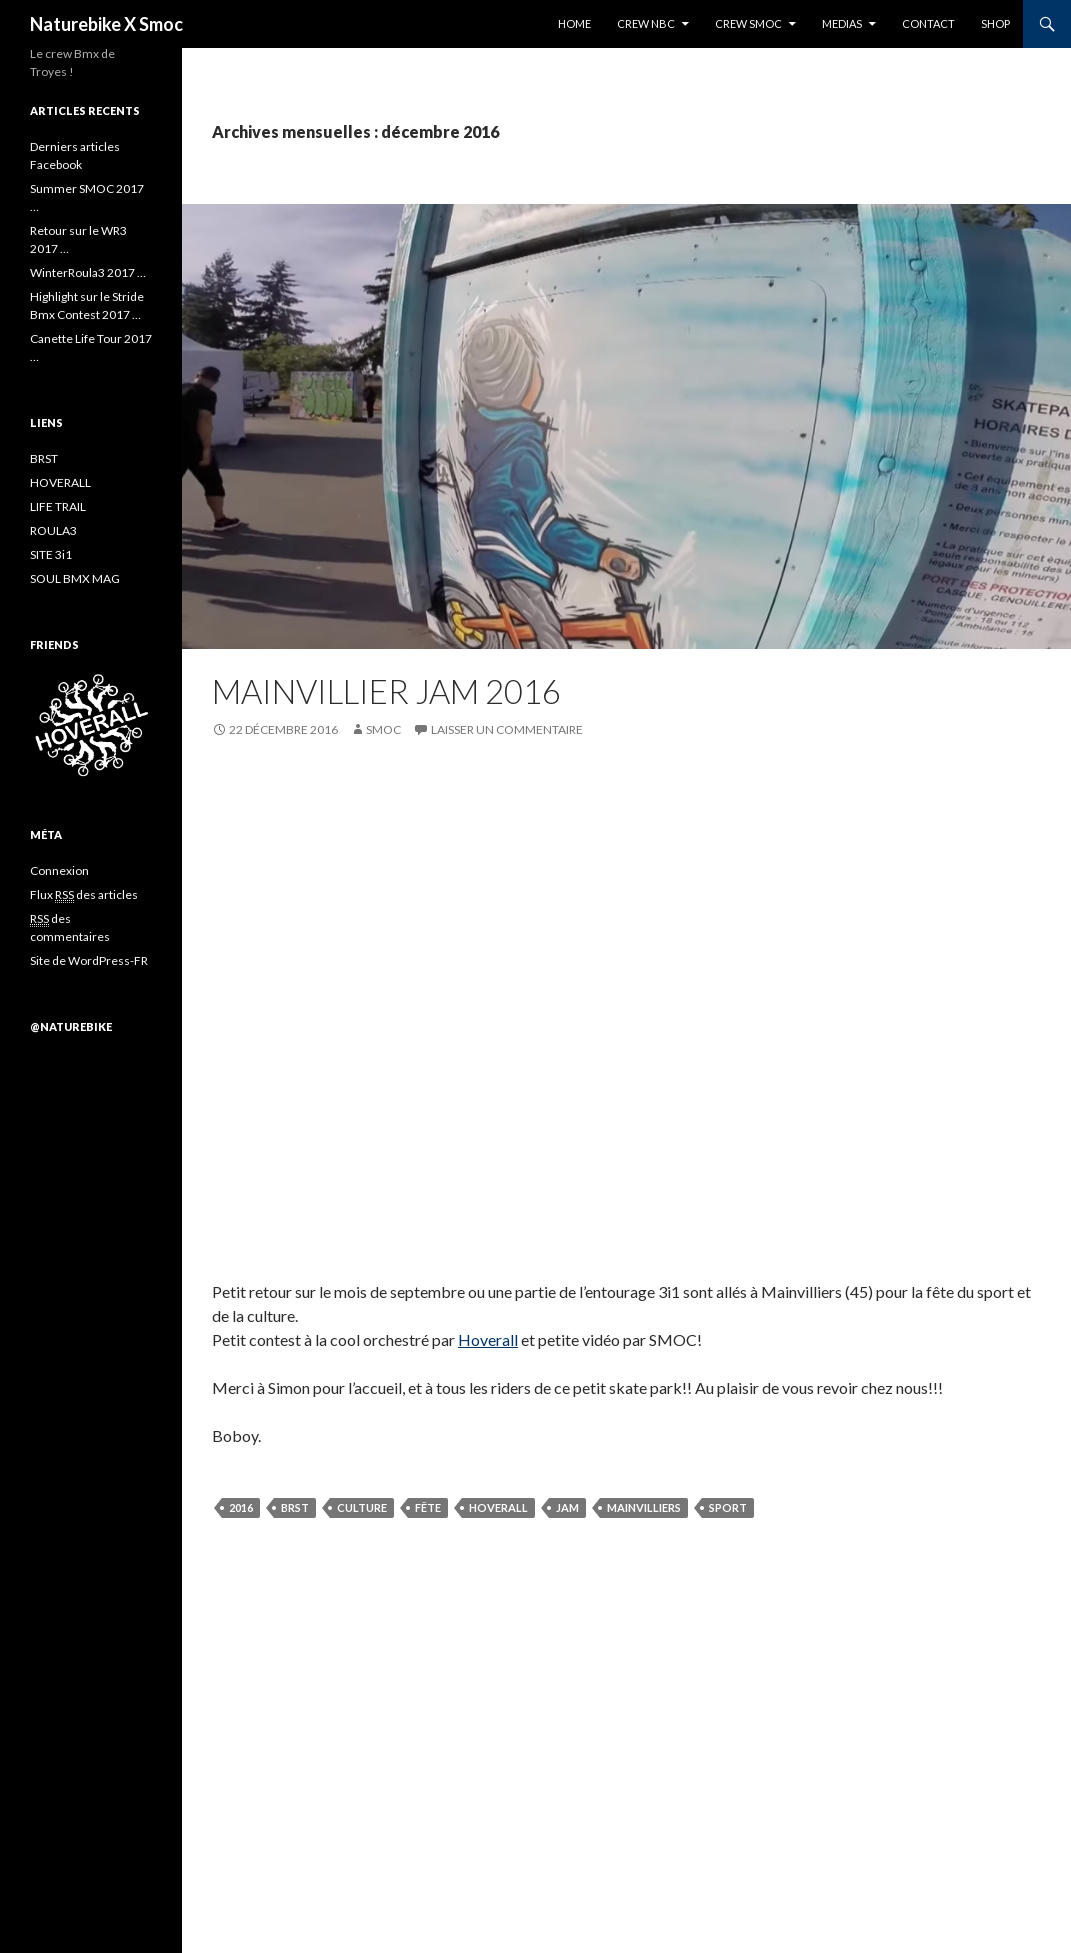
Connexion (59, 870)
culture (362, 1507)
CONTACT (928, 23)
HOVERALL (60, 482)
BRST (295, 1507)
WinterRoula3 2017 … (88, 272)
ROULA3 (53, 530)
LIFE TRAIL (58, 506)
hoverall (498, 1507)
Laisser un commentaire (507, 729)
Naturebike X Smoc (106, 24)
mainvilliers (644, 1507)
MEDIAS (842, 23)
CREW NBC (646, 23)
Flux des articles (84, 895)
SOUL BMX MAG (75, 578)
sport (728, 1507)
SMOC (383, 729)
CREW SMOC (748, 23)
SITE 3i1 (51, 554)
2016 (241, 1507)
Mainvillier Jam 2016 (386, 691)
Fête (428, 1507)
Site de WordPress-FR (89, 960)
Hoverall (488, 1339)
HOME (574, 23)
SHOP (995, 23)
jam (567, 1507)
